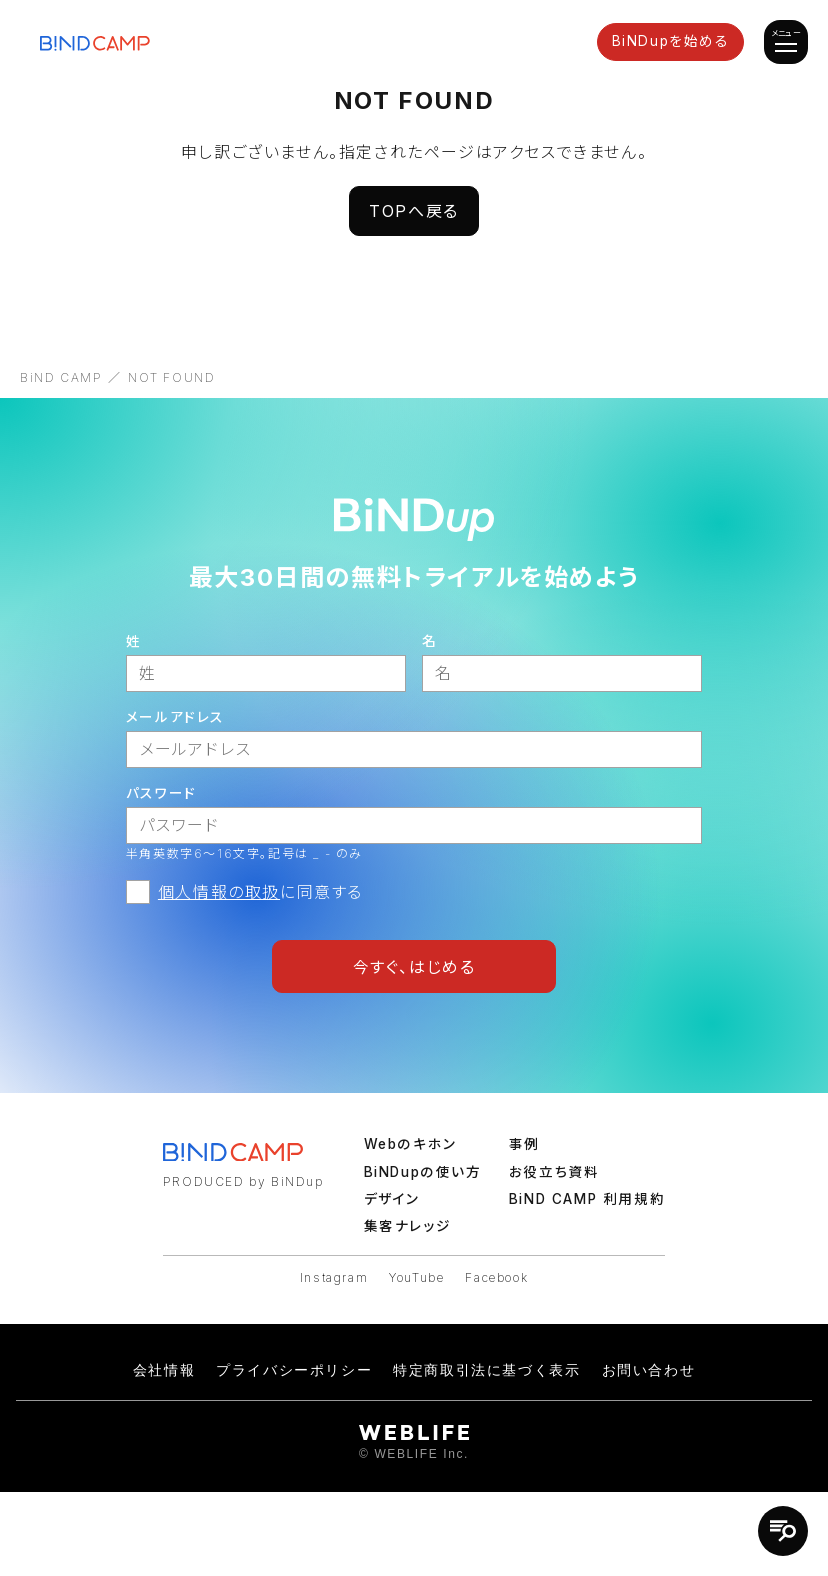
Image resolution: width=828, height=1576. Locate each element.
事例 (524, 1144)
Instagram (334, 1277)
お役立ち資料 (554, 1172)
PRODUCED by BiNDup (243, 1181)
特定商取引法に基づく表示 (486, 1370)
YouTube (416, 1277)
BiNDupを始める (670, 41)
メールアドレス (175, 717)
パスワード (161, 793)
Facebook (496, 1277)
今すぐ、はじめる (414, 967)
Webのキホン (410, 1144)
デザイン (392, 1199)
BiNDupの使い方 (423, 1172)
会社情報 (164, 1370)
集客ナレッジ (408, 1226)
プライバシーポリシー (294, 1370)
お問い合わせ (649, 1370)
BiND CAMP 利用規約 (587, 1199)
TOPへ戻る (414, 211)
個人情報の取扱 (219, 892)
